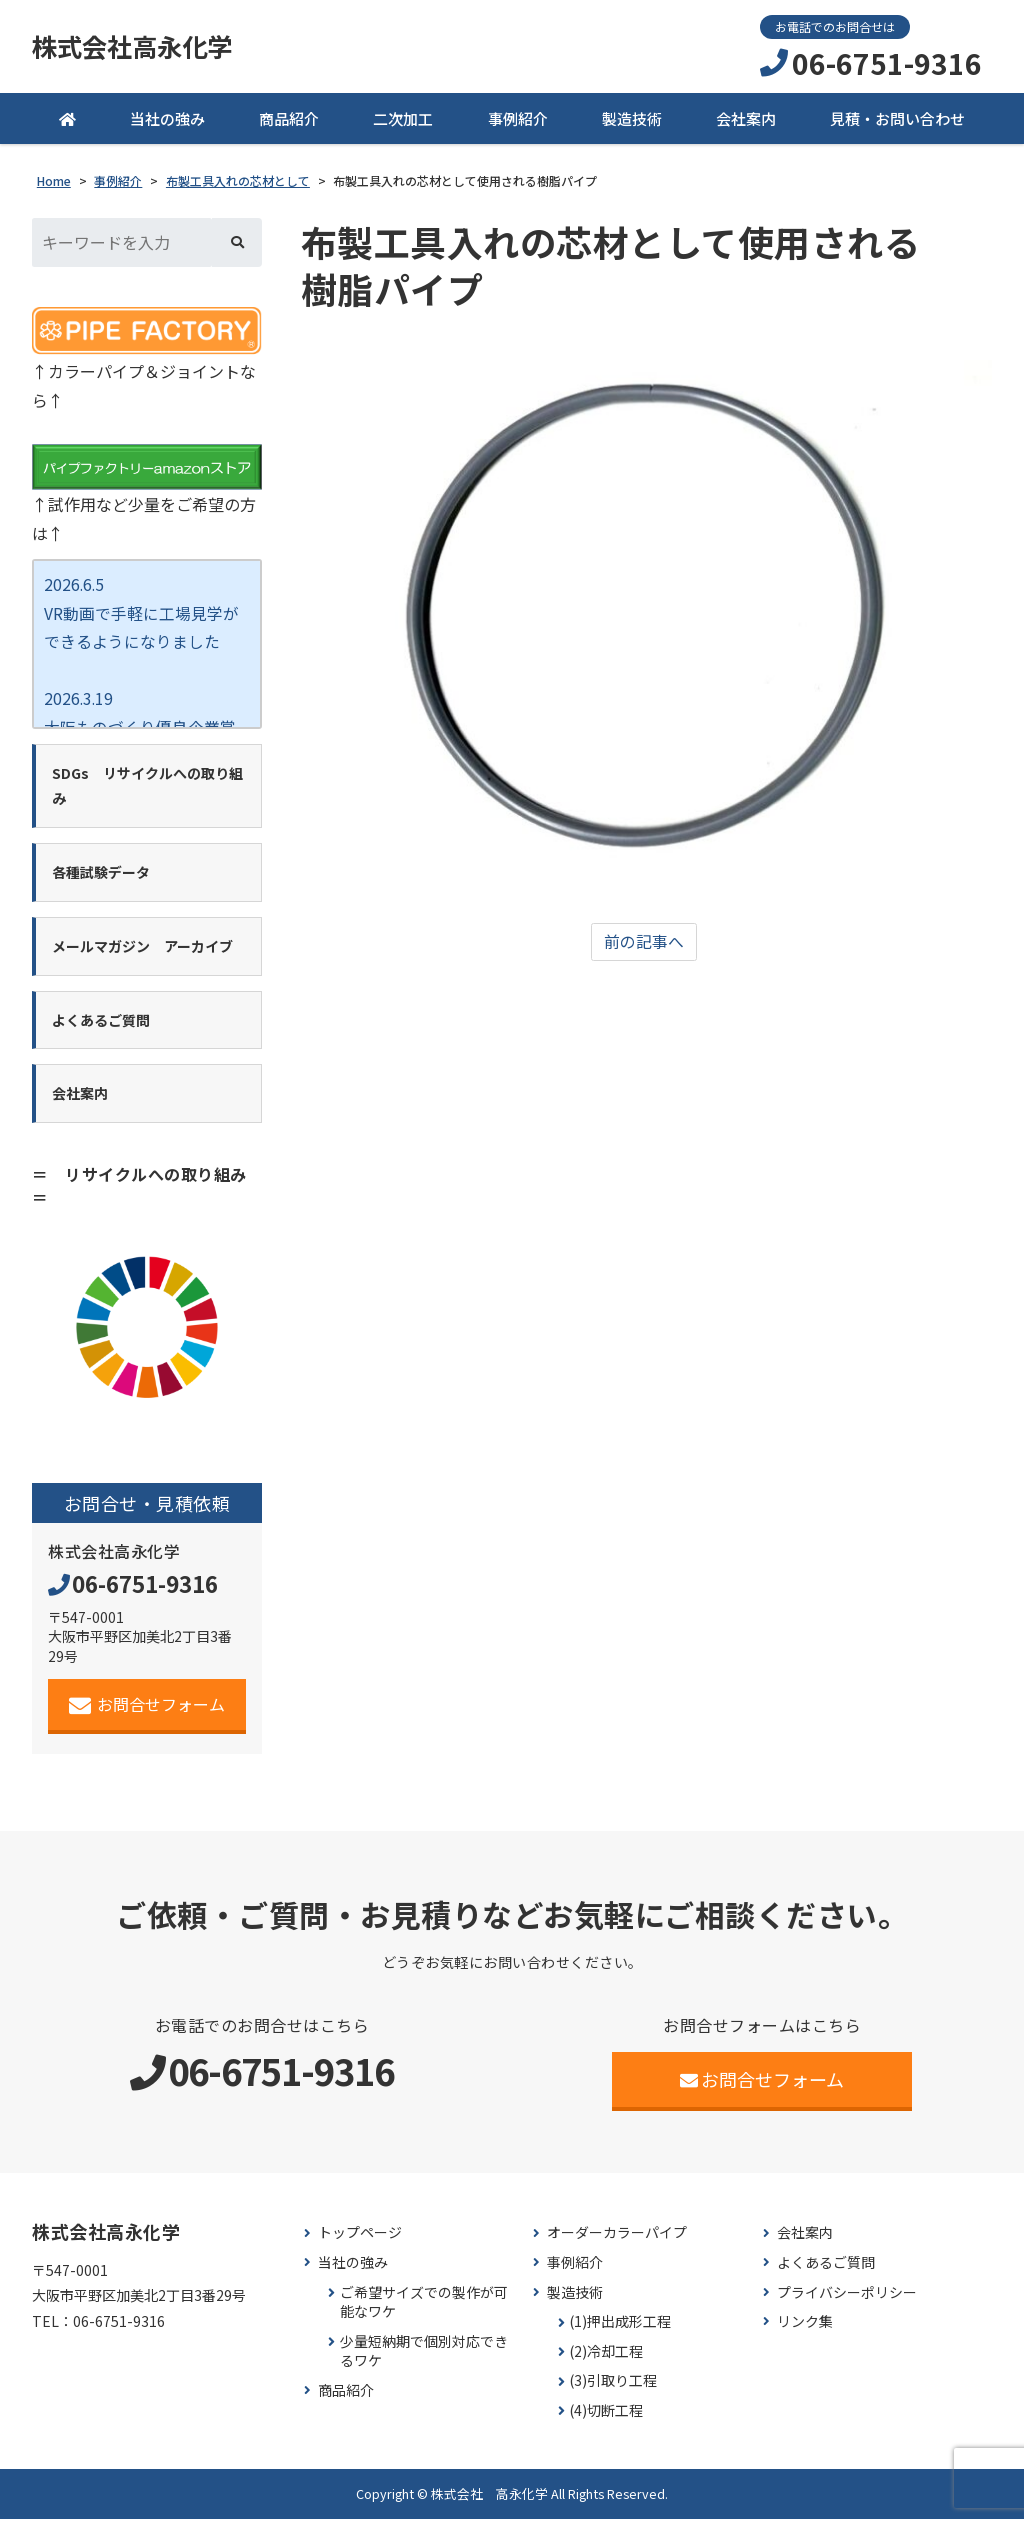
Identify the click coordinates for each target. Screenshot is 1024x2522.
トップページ (360, 2236)
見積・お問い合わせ (897, 119)
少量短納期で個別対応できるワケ (424, 2354)
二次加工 (403, 119)
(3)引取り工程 (613, 2384)
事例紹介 (518, 119)
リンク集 (805, 2324)
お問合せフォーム (147, 1707)
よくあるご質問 (826, 2265)
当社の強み (167, 119)
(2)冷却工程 (606, 2354)
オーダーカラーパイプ (617, 2236)
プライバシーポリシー (847, 2295)
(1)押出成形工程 (620, 2324)
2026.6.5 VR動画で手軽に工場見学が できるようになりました (141, 615)
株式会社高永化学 (136, 47)
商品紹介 (289, 119)
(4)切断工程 (606, 2413)
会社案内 (746, 119)
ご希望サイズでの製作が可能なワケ (424, 2305)
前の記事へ (644, 943)
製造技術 (632, 119)
